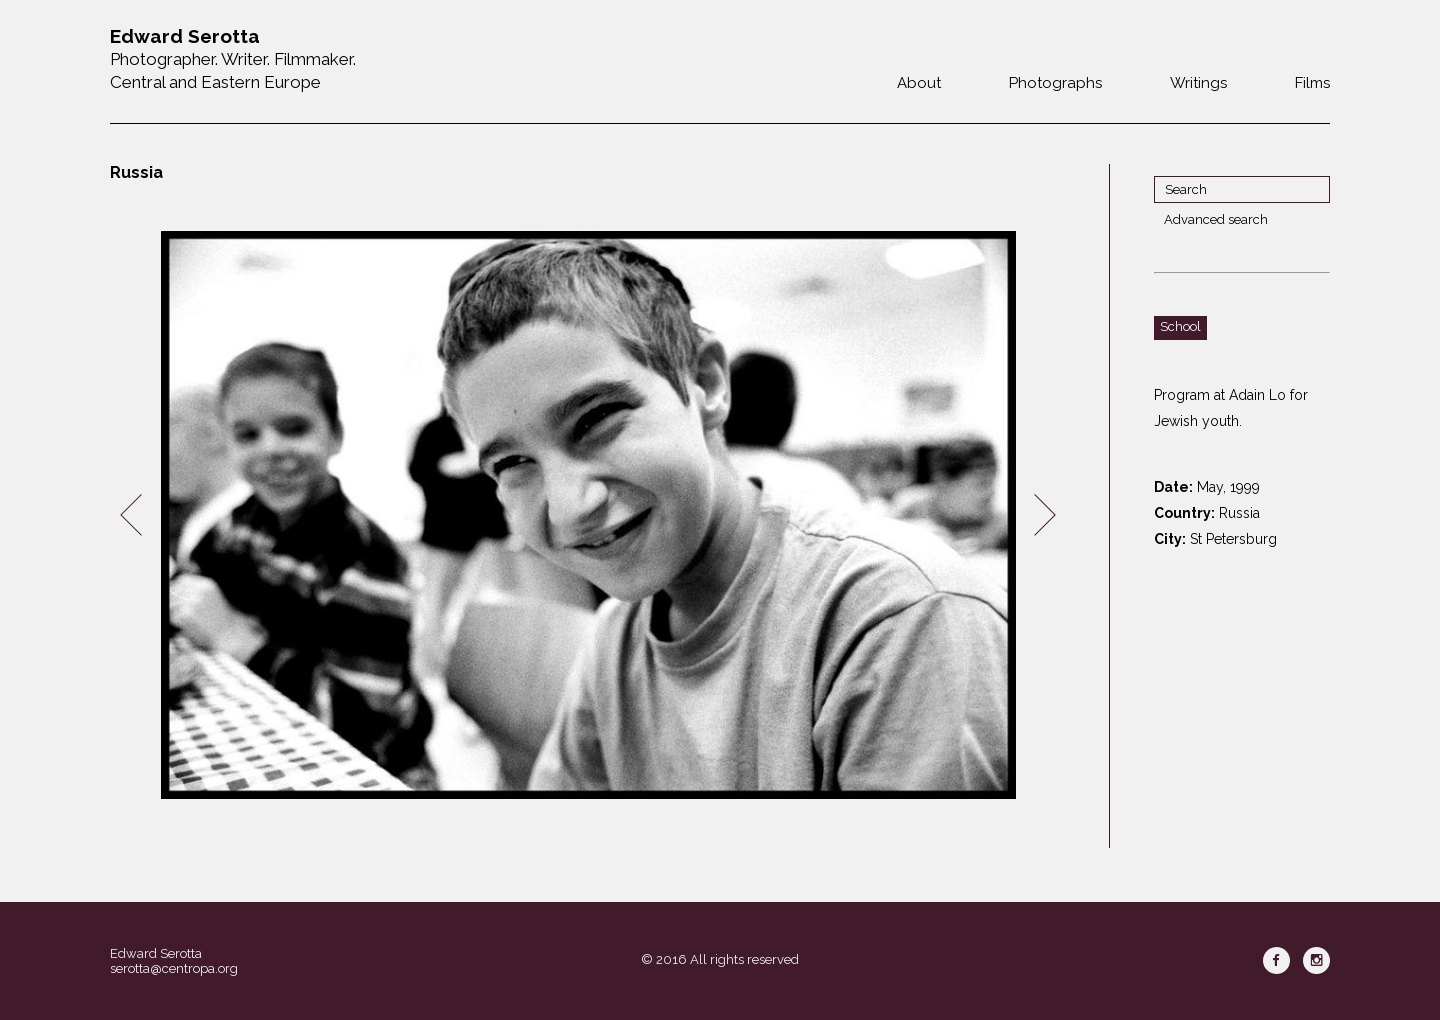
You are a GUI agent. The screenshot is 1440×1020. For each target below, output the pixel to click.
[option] (588, 515)
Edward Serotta (156, 953)
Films (1312, 83)
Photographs (1055, 83)
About (919, 83)
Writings (1198, 83)
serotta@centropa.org (174, 968)
